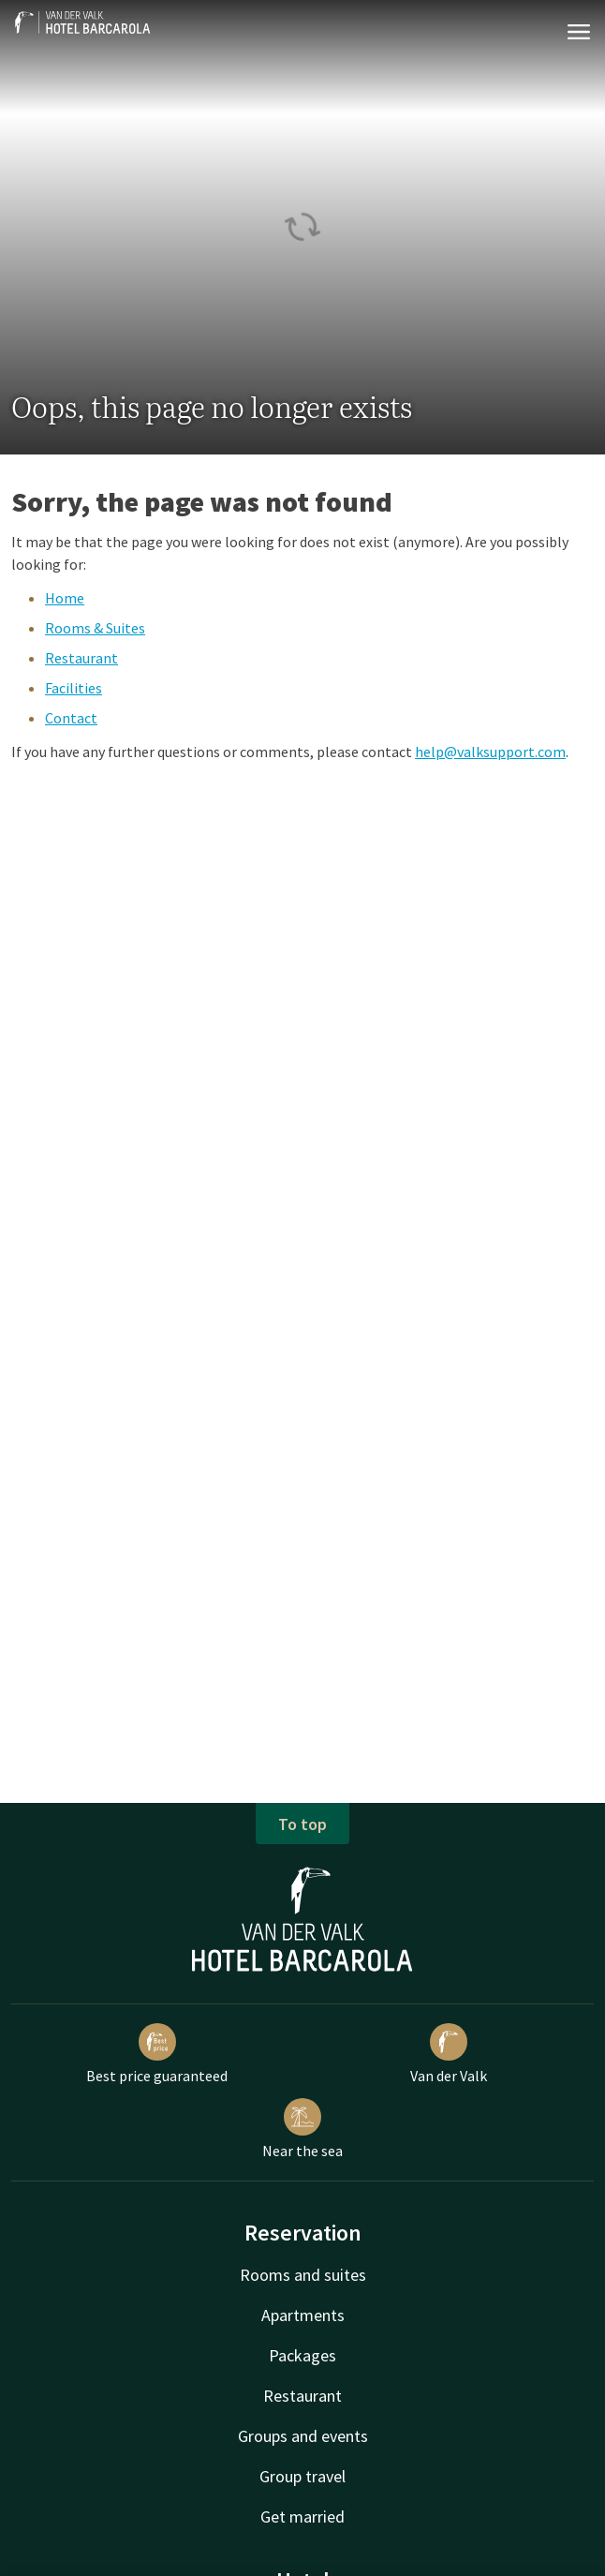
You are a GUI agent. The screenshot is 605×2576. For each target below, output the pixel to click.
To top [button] (302, 1824)
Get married (302, 2516)
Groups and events (303, 2436)
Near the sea (302, 2129)
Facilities (73, 687)
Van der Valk (448, 2054)
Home (64, 597)
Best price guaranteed (157, 2054)
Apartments (303, 2315)
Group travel (302, 2476)
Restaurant (81, 657)
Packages (302, 2355)
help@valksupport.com (490, 751)
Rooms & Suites (95, 627)
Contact (71, 717)
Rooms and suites (303, 2275)
